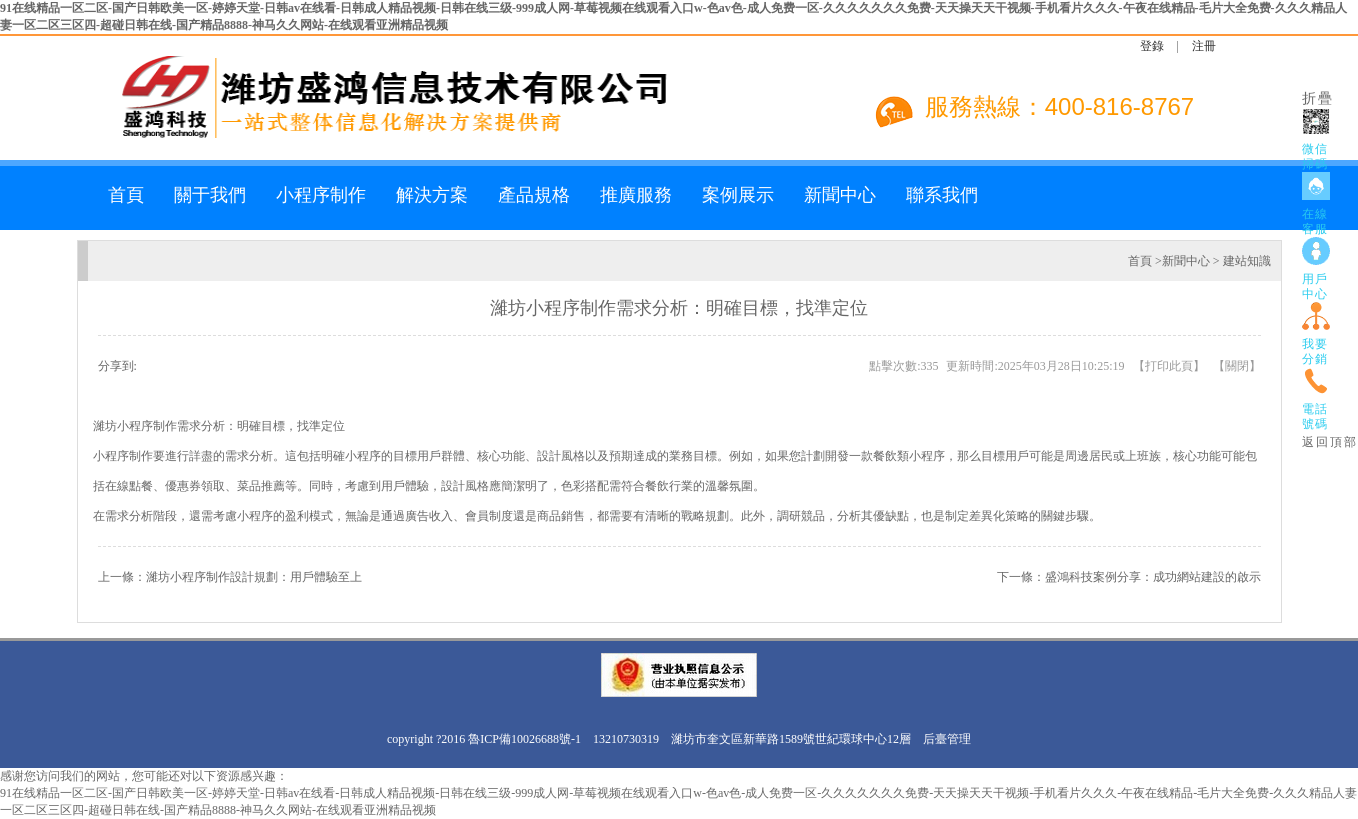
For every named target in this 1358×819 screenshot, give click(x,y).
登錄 (1152, 46)
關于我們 (210, 195)
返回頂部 (1330, 442)
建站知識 (1247, 261)
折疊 (1318, 98)
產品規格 (534, 195)
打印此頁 (1169, 366)
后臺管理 (947, 739)
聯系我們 (942, 195)
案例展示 (738, 195)
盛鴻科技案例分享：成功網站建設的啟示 (1153, 577)
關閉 (1237, 366)
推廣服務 (636, 195)
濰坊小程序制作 (135, 426)
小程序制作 (321, 195)
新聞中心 (840, 195)
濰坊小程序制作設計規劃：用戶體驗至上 (254, 577)
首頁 (126, 195)
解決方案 (432, 195)
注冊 (1204, 46)
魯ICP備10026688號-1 (524, 739)
